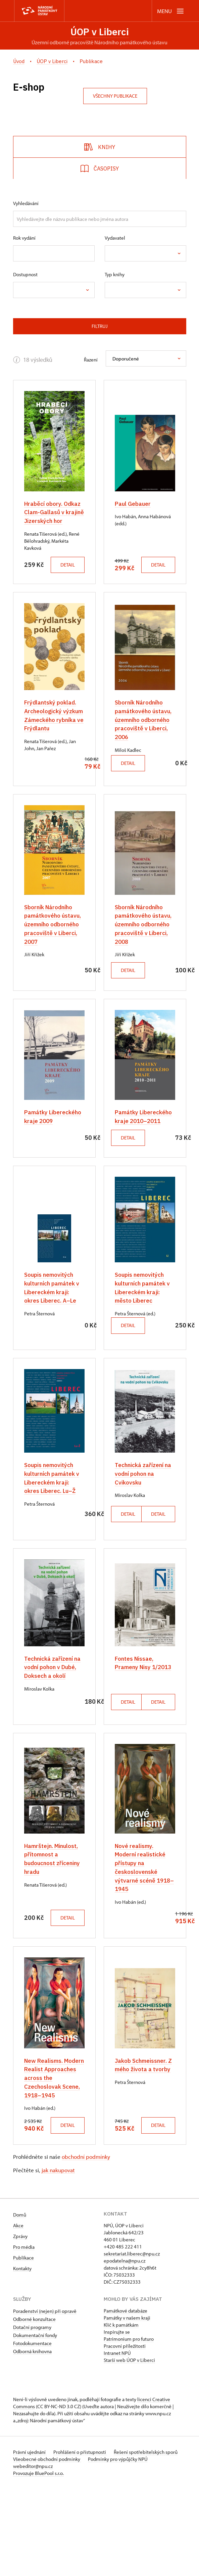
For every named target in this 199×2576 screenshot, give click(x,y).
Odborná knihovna (32, 2438)
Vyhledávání (26, 203)
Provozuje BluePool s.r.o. (38, 2560)
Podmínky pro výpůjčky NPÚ (119, 2546)
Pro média (24, 2334)
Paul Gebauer (133, 503)
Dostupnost (25, 275)
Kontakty (22, 2355)
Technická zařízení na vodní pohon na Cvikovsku (143, 1512)
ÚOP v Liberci (100, 32)
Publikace (23, 2345)
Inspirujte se (117, 2419)
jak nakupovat (58, 2257)
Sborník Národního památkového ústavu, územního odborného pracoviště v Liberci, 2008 (143, 947)
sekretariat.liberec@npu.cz (132, 2341)
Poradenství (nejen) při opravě (45, 2398)
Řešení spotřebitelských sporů (148, 2539)
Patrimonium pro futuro (129, 2426)
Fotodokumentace (32, 2430)
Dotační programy (32, 2414)
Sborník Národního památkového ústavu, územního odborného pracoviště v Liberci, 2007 (53, 947)
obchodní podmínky (86, 2243)
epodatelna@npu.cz (124, 2348)
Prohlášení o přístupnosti (81, 2539)
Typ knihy (115, 275)
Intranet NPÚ (117, 2440)
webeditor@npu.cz (33, 2553)
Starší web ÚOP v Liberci (129, 2447)
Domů (19, 2302)
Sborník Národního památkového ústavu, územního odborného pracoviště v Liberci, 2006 (143, 728)
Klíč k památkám (121, 2412)
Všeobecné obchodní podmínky (47, 2546)
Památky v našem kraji (127, 2405)
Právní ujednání (30, 2539)
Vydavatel (115, 238)
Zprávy (20, 2323)
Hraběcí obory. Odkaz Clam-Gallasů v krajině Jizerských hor (54, 512)
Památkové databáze (125, 2398)
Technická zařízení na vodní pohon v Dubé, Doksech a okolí (53, 1714)
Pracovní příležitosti (125, 2433)
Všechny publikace (115, 96)
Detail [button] (44, 573)
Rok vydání (24, 238)
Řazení (91, 359)
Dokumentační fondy (35, 2422)
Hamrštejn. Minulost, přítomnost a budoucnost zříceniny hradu (53, 1914)
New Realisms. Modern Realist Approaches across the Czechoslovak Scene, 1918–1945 (50, 2149)
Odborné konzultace (34, 2406)
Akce (18, 2313)
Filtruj (100, 326)
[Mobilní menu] (171, 11)
